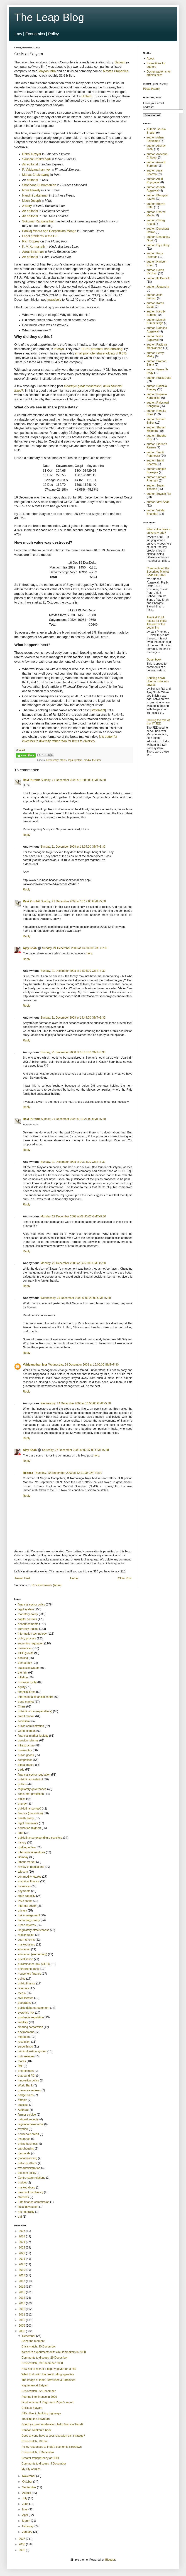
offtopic (22, 2099)
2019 (22, 2269)
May (25, 2509)
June (25, 2503)
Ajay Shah (30, 948)
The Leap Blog (49, 17)
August (27, 2492)
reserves (23, 1988)
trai (20, 2216)
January (27, 2531)
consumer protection (31, 1793)
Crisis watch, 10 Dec (34, 2441)
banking (23, 1657)
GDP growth (25, 1653)
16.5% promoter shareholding (101, 349)
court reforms (26, 1939)
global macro (26, 1764)
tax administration (29, 2168)
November (29, 2476)
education (24, 1949)
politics (22, 1784)
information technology (32, 1633)
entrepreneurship (29, 1968)
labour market (26, 1861)
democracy (52, 760)
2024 (22, 2242)
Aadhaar (23, 2109)
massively (54, 299)
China (21, 1706)
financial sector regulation (34, 1774)
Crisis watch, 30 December (38, 2346)
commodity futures (29, 1876)
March (26, 2520)
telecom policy (27, 2172)
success (23, 2104)
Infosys (59, 349)
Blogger (110, 2559)
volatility (23, 2022)
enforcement (26, 2070)
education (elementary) (32, 1954)
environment (26, 2032)
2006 (22, 2544)
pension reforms (28, 1740)
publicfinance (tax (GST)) (34, 1963)
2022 (22, 2253)
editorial (32, 180)
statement (98, 710)
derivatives (24, 1648)
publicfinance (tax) (29, 1808)
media (87, 760)
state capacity (26, 1895)
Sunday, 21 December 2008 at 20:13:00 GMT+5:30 (72, 1161)
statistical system (29, 1667)
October (27, 2481)
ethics (63, 760)
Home (74, 1578)
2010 (22, 2320)
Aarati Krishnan (33, 252)
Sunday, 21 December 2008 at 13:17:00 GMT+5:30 (73, 901)
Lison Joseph (31, 200)
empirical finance (28, 1881)
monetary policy (28, 1614)
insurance (24, 2138)
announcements (28, 1623)
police (21, 1978)
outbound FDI (26, 2075)
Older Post (124, 1578)
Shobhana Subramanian (39, 185)
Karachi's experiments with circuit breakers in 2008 (53, 2352)
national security (28, 2119)
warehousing (26, 2148)
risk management (29, 1915)
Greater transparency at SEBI (40, 2458)
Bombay (23, 1857)
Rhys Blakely (31, 190)
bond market (26, 1701)
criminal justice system (32, 2051)
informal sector (27, 1905)
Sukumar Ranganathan (38, 221)
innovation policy (28, 2080)
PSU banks (25, 1900)
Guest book (154, 659)
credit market (26, 1716)
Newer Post (22, 1578)
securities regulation (30, 1643)
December (29, 2335)
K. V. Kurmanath (33, 246)
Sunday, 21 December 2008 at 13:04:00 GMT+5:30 (72, 846)
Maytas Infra (47, 71)
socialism (24, 1721)
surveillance (25, 2046)
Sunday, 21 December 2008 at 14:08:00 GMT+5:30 (72, 970)
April (25, 2515)
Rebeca (28, 1472)
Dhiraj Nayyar (31, 154)
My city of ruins (31, 2469)
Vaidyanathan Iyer (35, 1364)
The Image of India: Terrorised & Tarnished (48, 2379)
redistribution (26, 1934)
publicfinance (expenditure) (35, 1711)
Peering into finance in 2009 (39, 2396)
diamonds (24, 2153)
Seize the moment (33, 2340)
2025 (22, 2236)
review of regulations (31, 1866)
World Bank (25, 2085)
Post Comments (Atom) (47, 1585)
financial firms (26, 1691)
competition (25, 1759)
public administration (31, 1726)
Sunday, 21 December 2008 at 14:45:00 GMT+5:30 (72, 1017)
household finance (29, 1973)
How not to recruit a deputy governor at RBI (49, 2368)
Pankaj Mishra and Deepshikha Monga (49, 231)
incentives (24, 1886)
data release (26, 2056)
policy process (27, 1638)
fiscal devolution (28, 2206)
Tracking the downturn (35, 2418)
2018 (22, 2275)
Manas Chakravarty (36, 175)
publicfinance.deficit (30, 1779)
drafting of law (27, 1847)
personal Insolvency (30, 2192)
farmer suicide (27, 2114)
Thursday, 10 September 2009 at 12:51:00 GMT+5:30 (68, 1472)
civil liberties (25, 1997)
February (28, 2526)
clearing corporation (30, 2027)
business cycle (27, 1682)
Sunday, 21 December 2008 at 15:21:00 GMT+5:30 (73, 1118)
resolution (24, 2041)
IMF (20, 2066)
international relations (31, 1852)
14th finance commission (33, 2201)
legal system (75, 760)
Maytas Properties (115, 71)
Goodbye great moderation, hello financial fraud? (52, 2424)
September (29, 2487)
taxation (23, 2129)
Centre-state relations (31, 2177)
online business (28, 2143)
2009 (22, 2325)
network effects (27, 2163)
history (22, 1842)
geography (24, 2002)
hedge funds (26, 2095)
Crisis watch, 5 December (37, 2452)
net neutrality (26, 2211)
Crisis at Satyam (31, 2407)
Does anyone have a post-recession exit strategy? (53, 2435)
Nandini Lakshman (35, 195)
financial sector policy (31, 1604)
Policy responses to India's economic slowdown (51, 2446)
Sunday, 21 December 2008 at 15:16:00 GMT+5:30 (72, 1052)
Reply (26, 834)
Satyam (120, 62)
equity (22, 1687)
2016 (22, 2286)
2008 (22, 2331)
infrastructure (26, 1745)
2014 (22, 2297)
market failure (26, 1944)
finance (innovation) (30, 1813)
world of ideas (27, 1730)
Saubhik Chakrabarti (36, 159)
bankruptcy (25, 1750)
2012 (22, 2309)
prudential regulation (31, 2017)
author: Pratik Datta (159, 377)
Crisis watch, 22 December (38, 2391)
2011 (22, 2314)
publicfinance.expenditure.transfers (40, 1837)
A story (27, 206)
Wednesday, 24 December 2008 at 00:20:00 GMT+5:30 (75, 1297)
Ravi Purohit (31, 779)
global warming (27, 2158)
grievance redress (29, 2090)
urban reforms (27, 1925)
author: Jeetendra (158, 286)
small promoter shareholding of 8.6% (100, 353)
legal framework (28, 1823)
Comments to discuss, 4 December (43, 2463)
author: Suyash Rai (159, 493)
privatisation (25, 1959)
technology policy (29, 1920)
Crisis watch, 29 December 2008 (42, 2363)
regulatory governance (32, 1789)
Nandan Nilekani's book (36, 2430)
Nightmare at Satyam (34, 2385)
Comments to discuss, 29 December (44, 2357)
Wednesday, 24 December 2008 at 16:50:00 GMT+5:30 (75, 1403)
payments (24, 1891)
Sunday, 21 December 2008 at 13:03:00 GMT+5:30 (73, 779)
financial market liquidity (33, 1735)
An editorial (30, 164)
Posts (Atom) (151, 88)
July (25, 2498)
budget (22, 2182)
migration (24, 2036)
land (20, 1832)
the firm (96, 760)
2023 (22, 2247)
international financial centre (35, 1696)
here (89, 953)
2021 (22, 2258)
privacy (22, 1910)
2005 (22, 2550)
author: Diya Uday (158, 245)
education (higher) (29, 1828)
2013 (22, 2303)
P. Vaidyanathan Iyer (36, 169)
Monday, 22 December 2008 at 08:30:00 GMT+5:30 (73, 1216)
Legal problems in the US (40, 236)
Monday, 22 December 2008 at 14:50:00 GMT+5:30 (73, 1263)
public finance (26, 1983)
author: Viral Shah (158, 501)
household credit (28, 2134)
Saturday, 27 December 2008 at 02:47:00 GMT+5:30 (75, 1449)
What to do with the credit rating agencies (47, 2374)
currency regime (28, 1628)
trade (21, 1769)
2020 (22, 2264)
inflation (23, 1677)
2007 (22, 2538)
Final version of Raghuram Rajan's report (47, 2402)
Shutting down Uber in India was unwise (158, 681)
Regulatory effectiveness (33, 1930)
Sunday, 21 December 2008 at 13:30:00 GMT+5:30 (74, 948)
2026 (22, 2230)
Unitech (87, 96)
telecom (23, 1871)
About (150, 58)
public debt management (33, 2007)
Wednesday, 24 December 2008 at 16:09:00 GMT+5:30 (83, 1364)
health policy (26, 1818)
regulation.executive (30, 2124)
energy (22, 1803)
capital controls (27, 1619)
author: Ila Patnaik (158, 278)
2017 (22, 2281)
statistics (23, 2197)
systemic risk (26, 2012)
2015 (22, 2292)
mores (22, 2061)
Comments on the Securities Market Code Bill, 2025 (158, 572)
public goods (26, 1755)
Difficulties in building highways (41, 2413)
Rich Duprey (31, 241)
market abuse (26, 2187)
